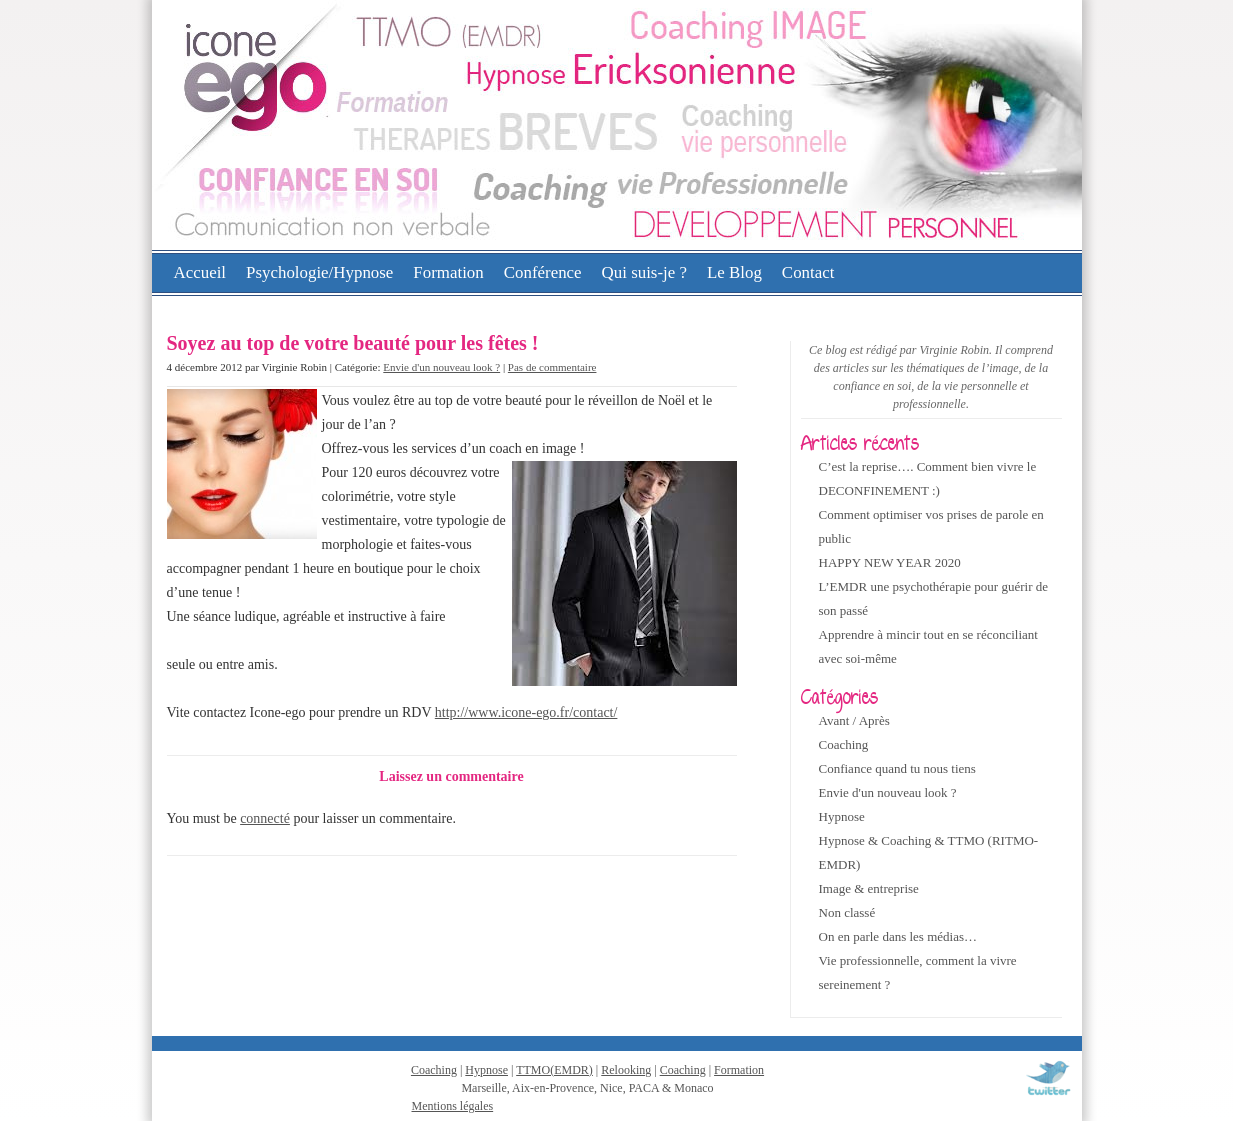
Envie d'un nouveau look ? (441, 367)
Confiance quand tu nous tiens (897, 768)
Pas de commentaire (552, 367)
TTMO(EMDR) (554, 1070)
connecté (265, 818)
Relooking (626, 1070)
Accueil (200, 272)
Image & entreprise (869, 888)
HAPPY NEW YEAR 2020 (890, 562)
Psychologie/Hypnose (319, 272)
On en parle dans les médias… (898, 936)
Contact (808, 272)
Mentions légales (453, 1106)
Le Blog (734, 272)
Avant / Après (854, 720)
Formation (448, 272)
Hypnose (842, 816)
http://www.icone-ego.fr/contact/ (526, 712)
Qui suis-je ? (644, 272)
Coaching (844, 744)
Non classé (847, 912)
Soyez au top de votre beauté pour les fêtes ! (353, 343)
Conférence (543, 272)
